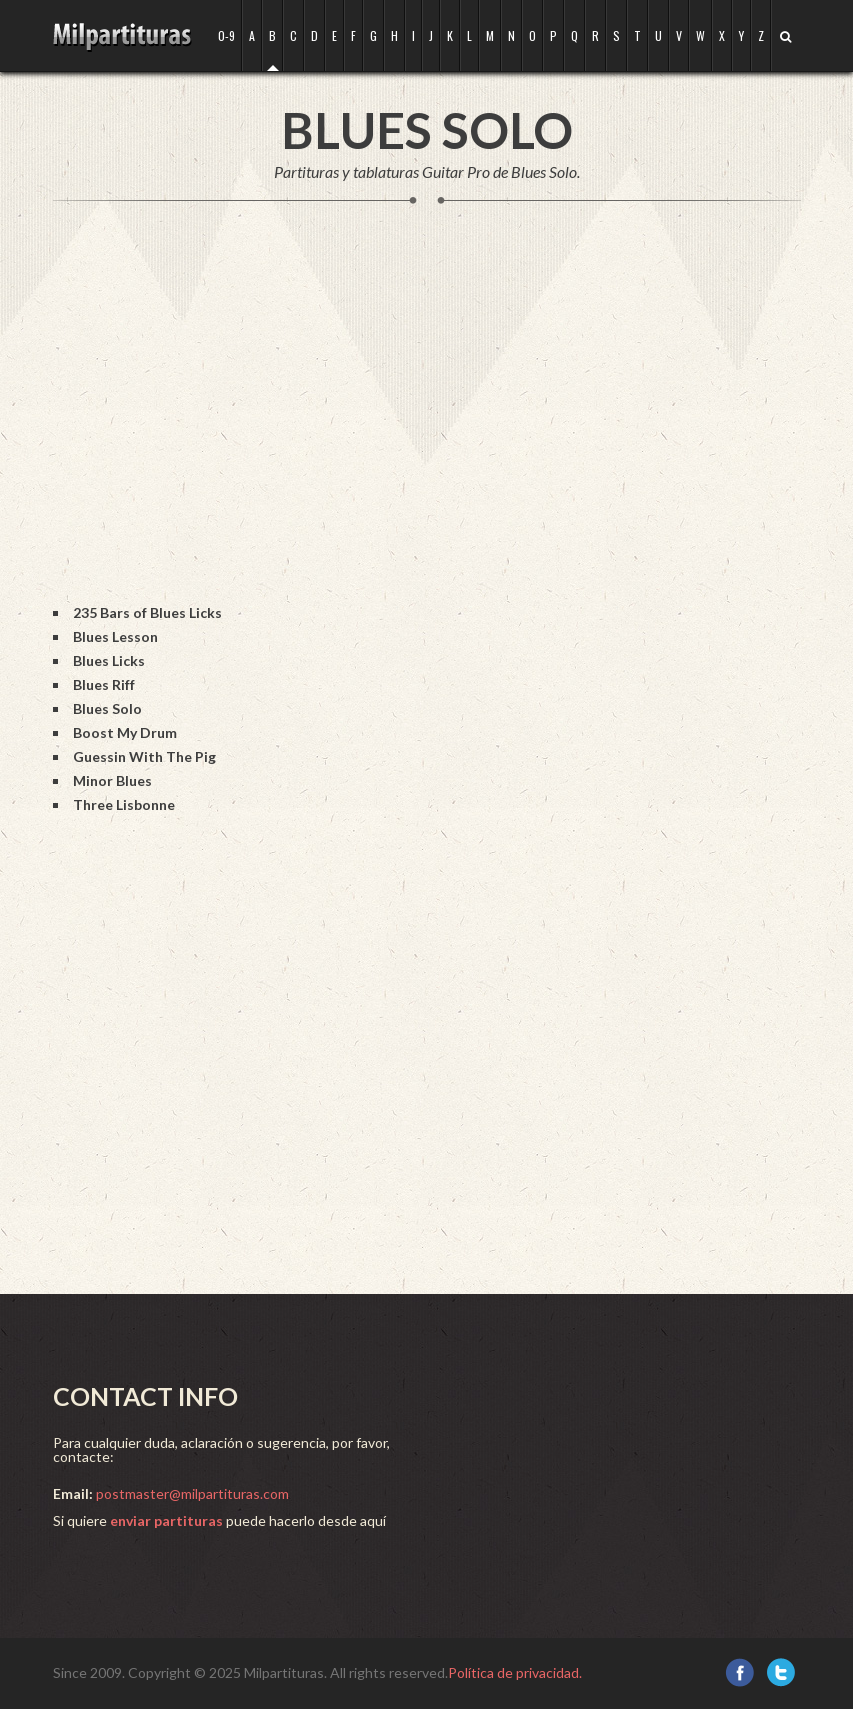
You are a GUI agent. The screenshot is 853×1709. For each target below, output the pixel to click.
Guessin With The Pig (144, 756)
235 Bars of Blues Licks (147, 612)
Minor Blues (112, 780)
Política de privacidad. (515, 1672)
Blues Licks (109, 660)
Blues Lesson (115, 636)
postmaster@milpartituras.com (192, 1493)
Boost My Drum (125, 732)
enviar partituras (166, 1520)
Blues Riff (104, 684)
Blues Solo (107, 708)
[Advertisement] (417, 424)
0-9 (226, 35)
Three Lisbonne (124, 804)
